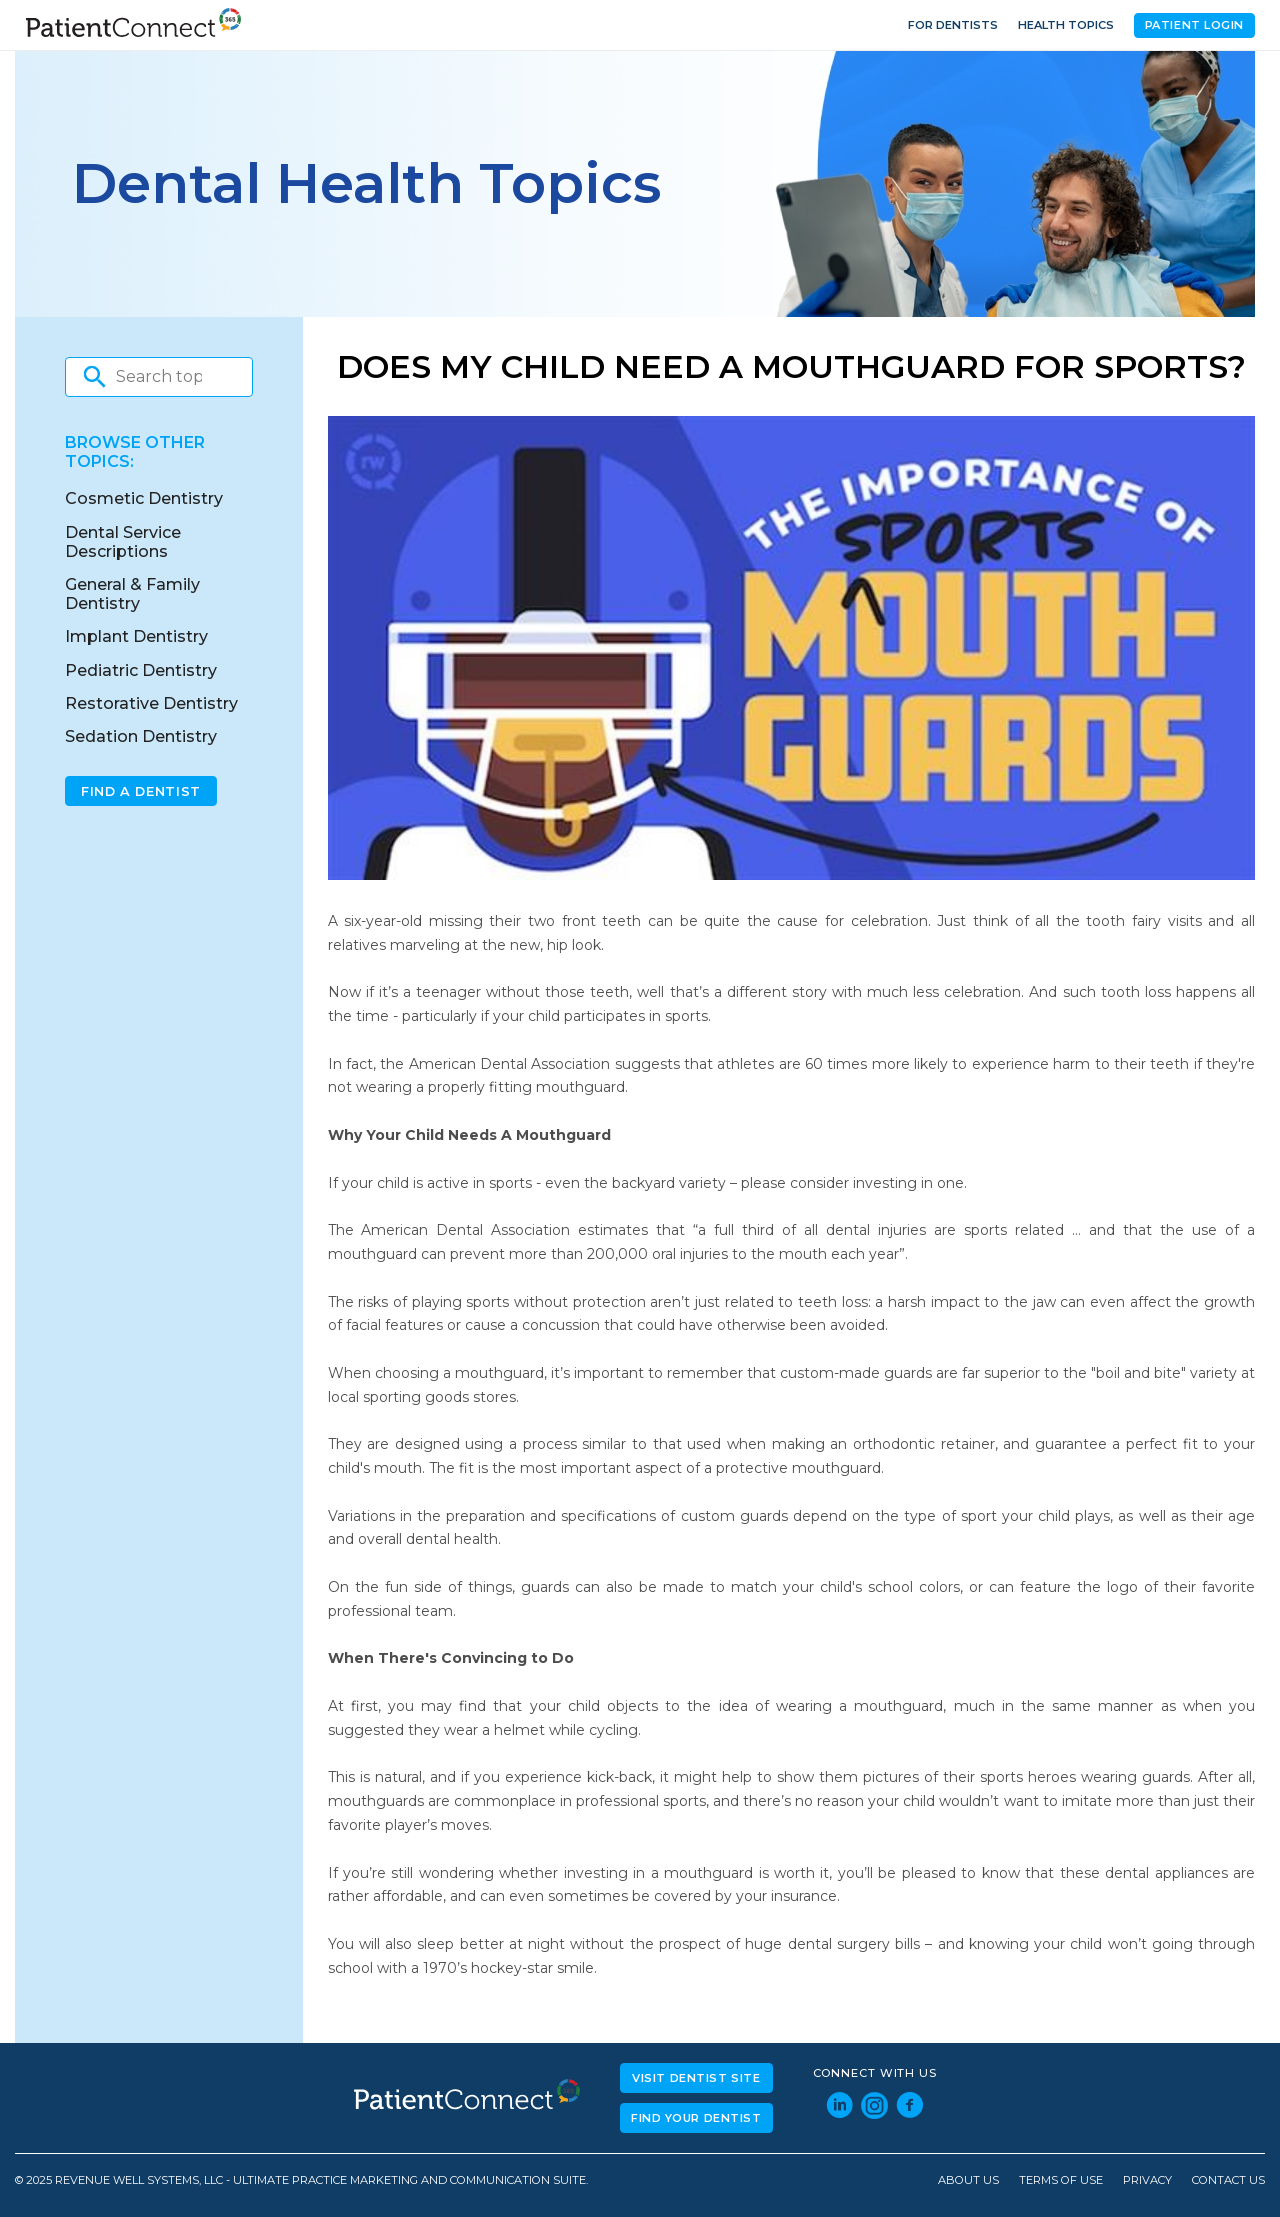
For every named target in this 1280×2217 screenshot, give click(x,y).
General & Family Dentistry (132, 594)
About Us (968, 2180)
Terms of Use (1061, 2180)
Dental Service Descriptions (123, 542)
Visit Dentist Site (696, 2078)
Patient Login (1194, 25)
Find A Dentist (141, 791)
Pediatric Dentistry (141, 670)
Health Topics (1066, 25)
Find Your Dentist (696, 2118)
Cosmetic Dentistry (144, 498)
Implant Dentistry (136, 636)
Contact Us (1228, 2180)
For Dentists (953, 25)
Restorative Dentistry (151, 703)
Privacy (1147, 2180)
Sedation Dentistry (141, 736)
